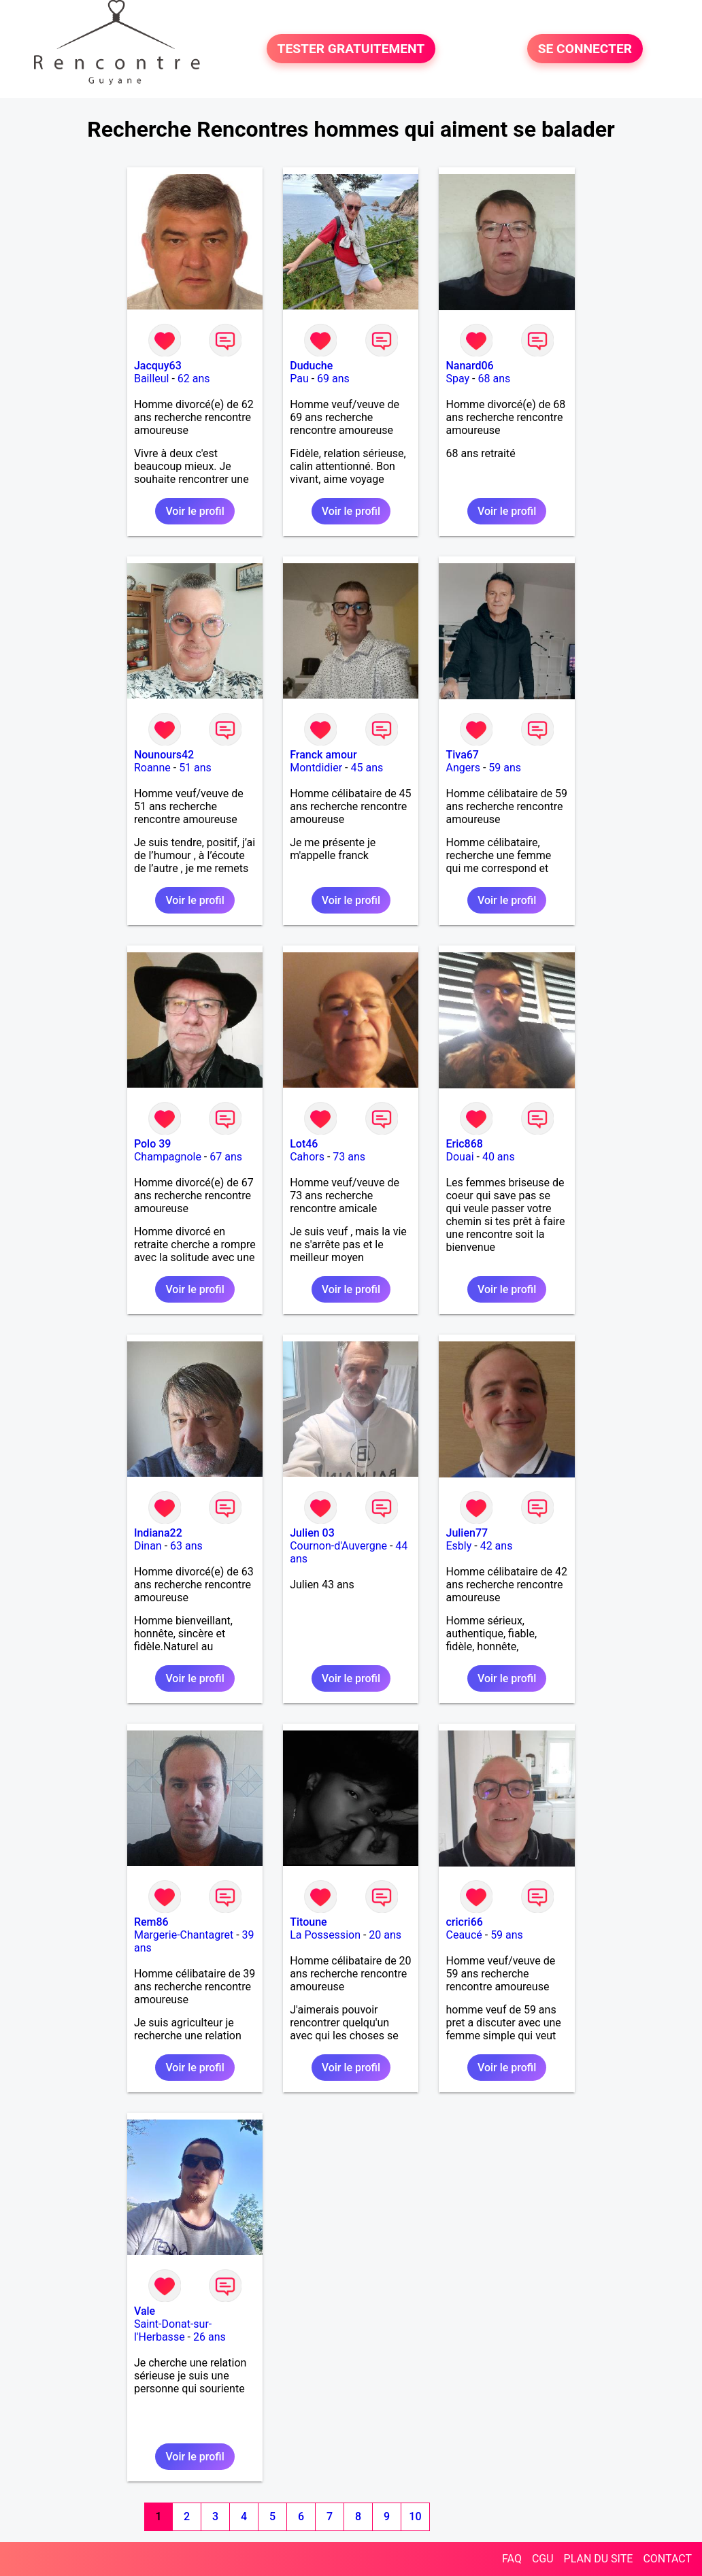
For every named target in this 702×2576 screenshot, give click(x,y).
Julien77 (467, 1532)
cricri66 (464, 1922)
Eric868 (464, 1143)
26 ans (209, 2336)
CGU (543, 2558)
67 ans (226, 1156)
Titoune (308, 1922)
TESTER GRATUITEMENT (351, 48)
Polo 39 (152, 1143)
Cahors (307, 1156)
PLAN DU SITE (598, 2558)
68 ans (494, 378)
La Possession (325, 1934)
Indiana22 (158, 1532)
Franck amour (323, 754)
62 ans (194, 378)
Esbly (458, 1545)
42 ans (496, 1545)
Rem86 (151, 1922)
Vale (144, 2311)
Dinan (148, 1545)
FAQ (512, 2558)
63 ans (186, 1545)
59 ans (504, 767)
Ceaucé (464, 1934)
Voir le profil (194, 511)
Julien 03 (312, 1532)
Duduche (311, 365)
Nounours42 (164, 754)
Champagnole (167, 1156)
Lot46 (304, 1143)
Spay (457, 378)
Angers (463, 767)
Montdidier (316, 767)
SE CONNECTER (585, 48)
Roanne (152, 767)
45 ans (366, 767)
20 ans (385, 1934)
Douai (459, 1156)
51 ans (195, 767)
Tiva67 (462, 754)
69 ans (333, 378)
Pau (299, 378)
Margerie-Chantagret (183, 1934)
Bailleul (151, 378)
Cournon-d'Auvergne (338, 1545)
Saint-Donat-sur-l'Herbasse (173, 2330)
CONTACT (667, 2558)
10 (415, 2516)
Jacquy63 (158, 365)
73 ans (349, 1156)
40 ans (498, 1156)
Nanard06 (469, 365)
